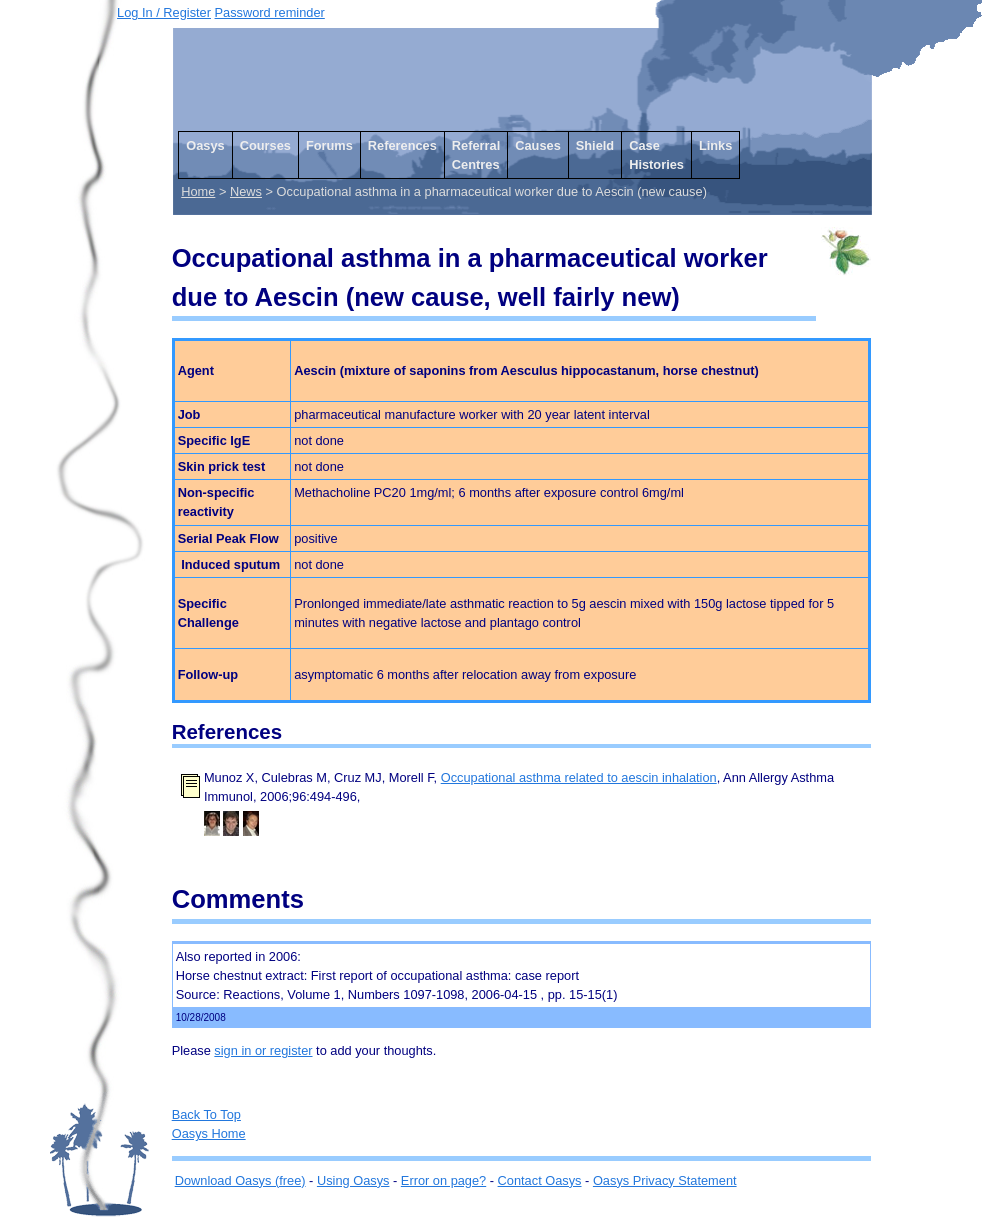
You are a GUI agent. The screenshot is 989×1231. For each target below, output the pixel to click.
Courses (265, 145)
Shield (595, 145)
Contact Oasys (540, 1180)
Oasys (205, 145)
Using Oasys (353, 1180)
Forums (329, 145)
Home (198, 191)
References (402, 145)
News (246, 191)
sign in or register (263, 1050)
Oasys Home (209, 1133)
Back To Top (206, 1114)
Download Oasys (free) (240, 1180)
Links (715, 145)
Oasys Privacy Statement (665, 1180)
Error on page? (443, 1180)
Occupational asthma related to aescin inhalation (579, 777)
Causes (538, 145)
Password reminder (270, 12)
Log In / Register (164, 12)
